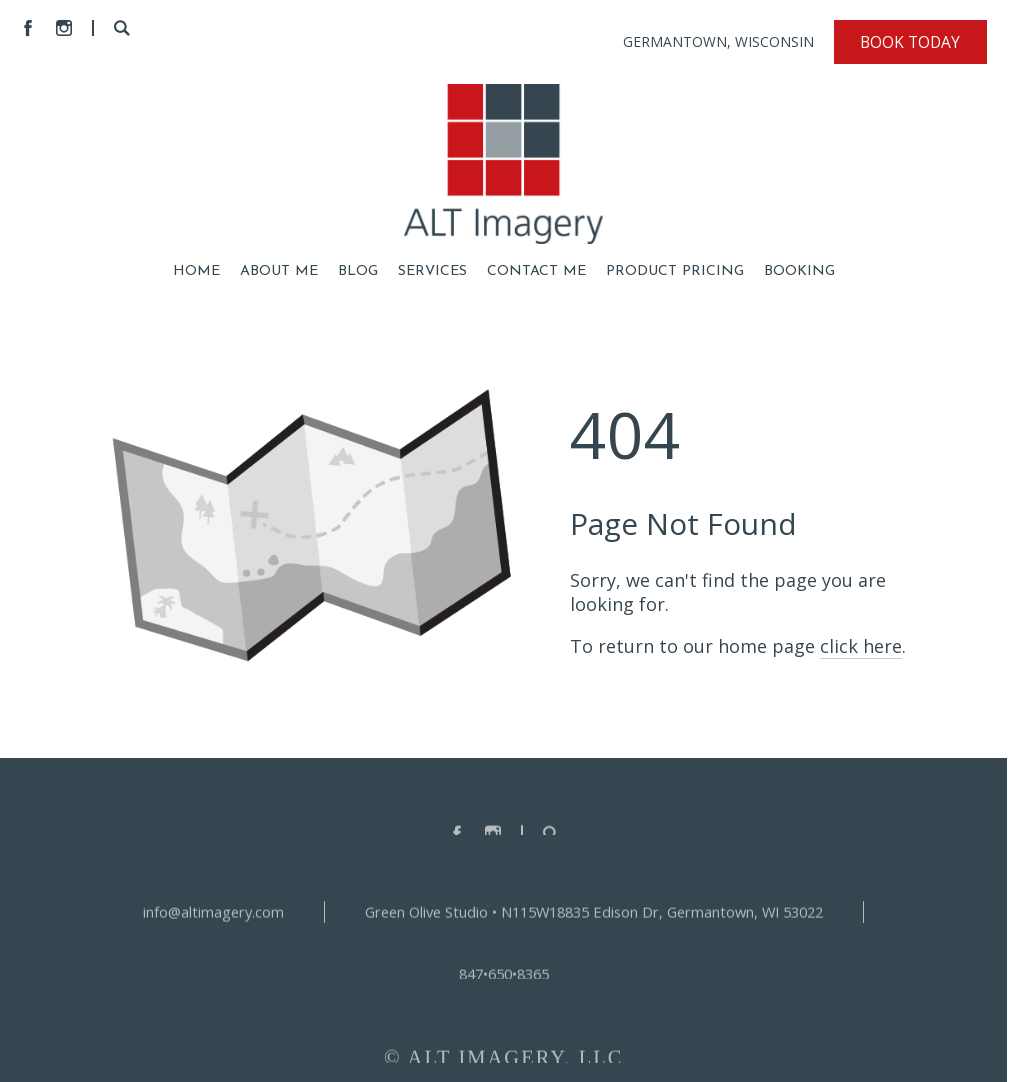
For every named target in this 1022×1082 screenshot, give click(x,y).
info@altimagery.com (213, 916)
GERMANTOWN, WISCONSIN (718, 41)
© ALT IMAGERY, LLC (504, 1062)
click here (861, 646)
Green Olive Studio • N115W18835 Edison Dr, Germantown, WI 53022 (594, 916)
